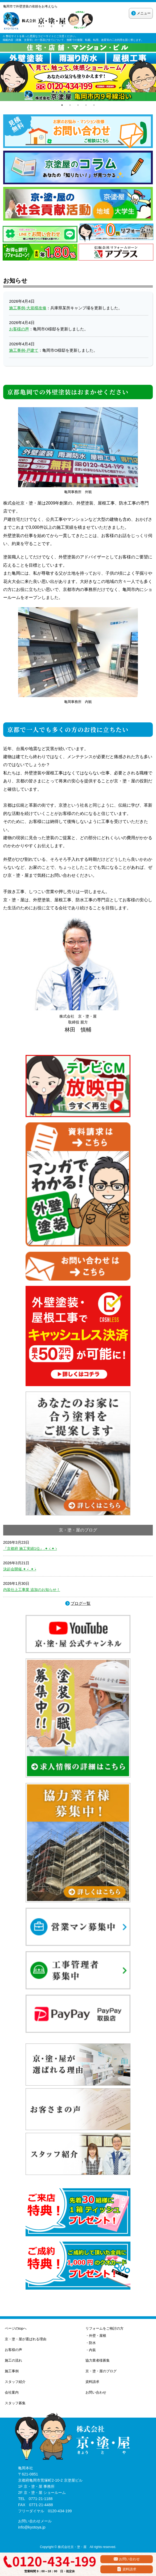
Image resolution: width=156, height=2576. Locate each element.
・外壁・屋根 (95, 2336)
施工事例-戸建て (23, 350)
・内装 (90, 2350)
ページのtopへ (16, 2328)
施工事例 (12, 2371)
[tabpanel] (78, 72)
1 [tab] (62, 105)
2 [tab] (70, 105)
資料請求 (92, 2382)
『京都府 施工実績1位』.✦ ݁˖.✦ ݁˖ (30, 1548)
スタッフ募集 (15, 2403)
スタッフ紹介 (15, 2382)
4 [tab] (86, 105)
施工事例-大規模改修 (27, 308)
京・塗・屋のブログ (101, 2371)
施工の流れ (13, 2360)
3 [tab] (78, 105)
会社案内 (12, 2392)
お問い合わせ (95, 2392)
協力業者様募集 (97, 2360)
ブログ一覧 (81, 1603)
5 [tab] (94, 105)
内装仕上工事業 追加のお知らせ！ (31, 1589)
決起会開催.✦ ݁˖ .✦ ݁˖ (19, 1569)
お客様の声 (19, 329)
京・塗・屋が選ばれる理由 (25, 2339)
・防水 (90, 2343)
